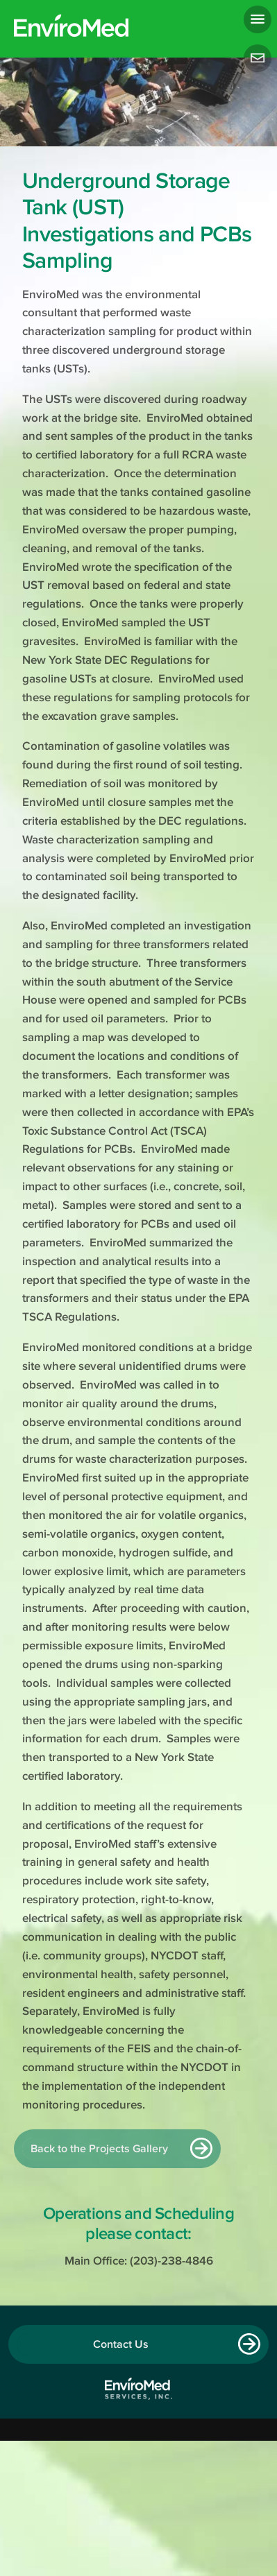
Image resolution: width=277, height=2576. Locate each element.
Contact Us (121, 2344)
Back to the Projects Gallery (99, 2148)
